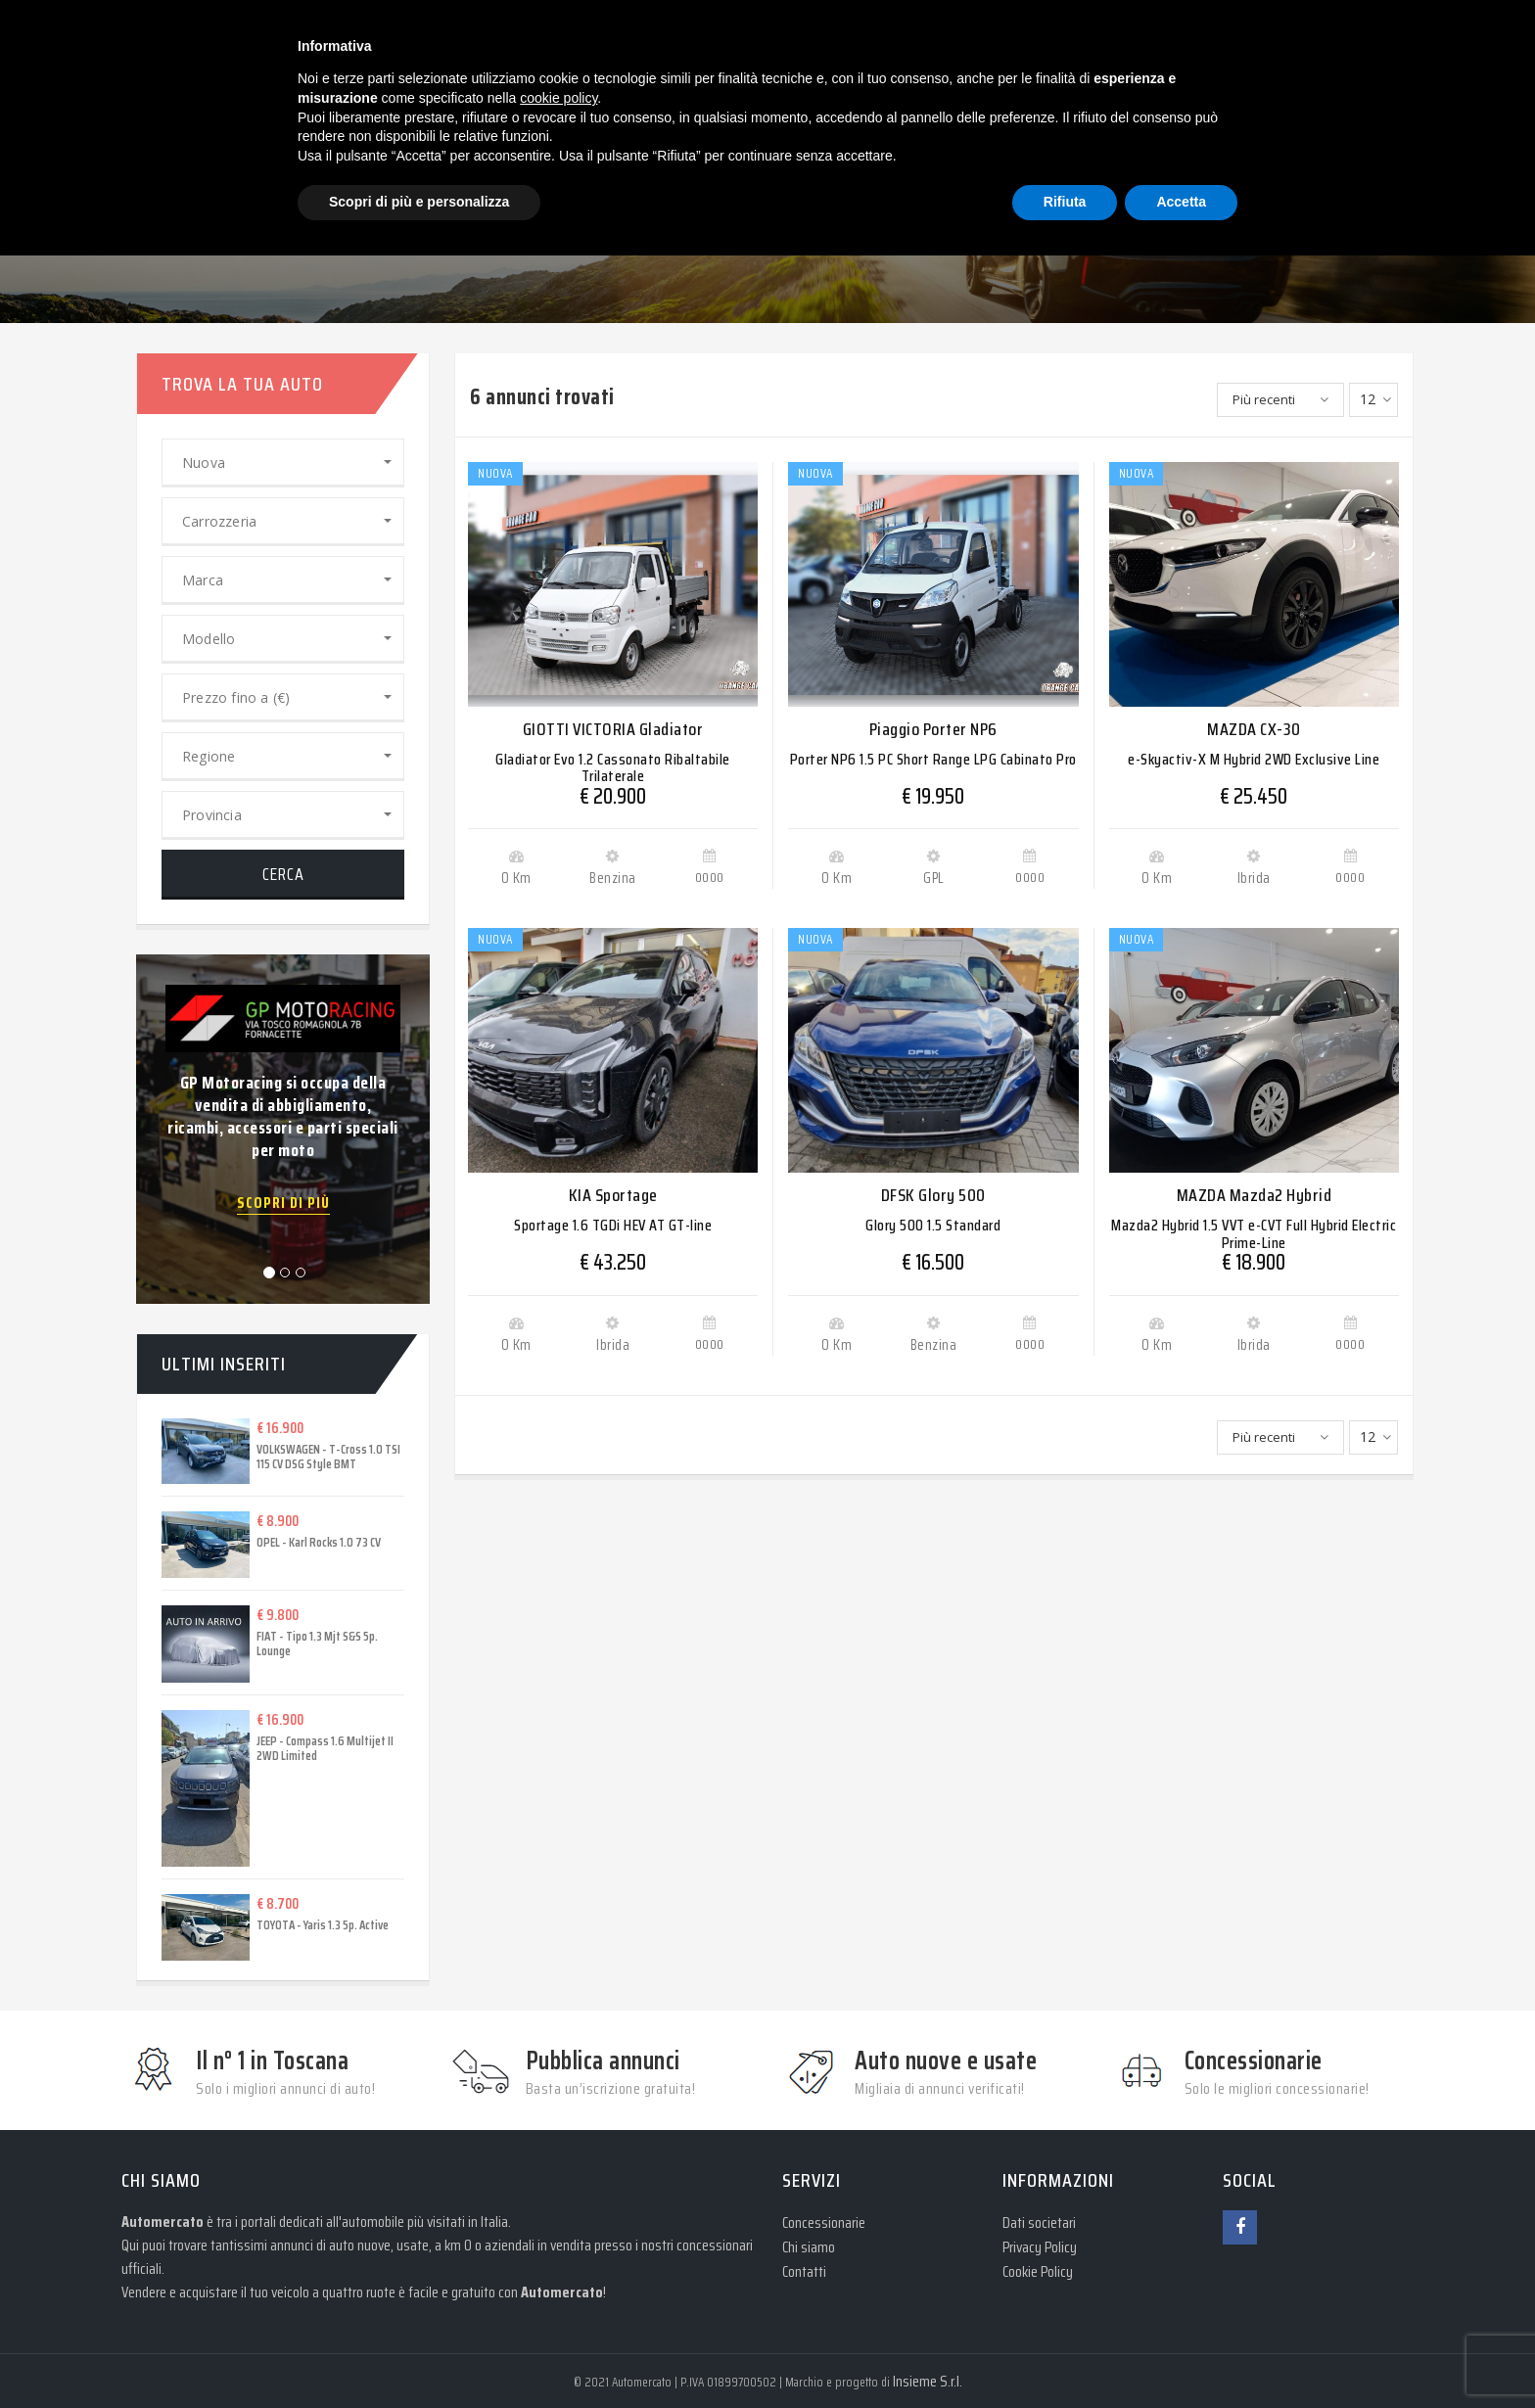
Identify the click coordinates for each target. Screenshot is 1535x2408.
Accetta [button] (1181, 201)
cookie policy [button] (558, 98)
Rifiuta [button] (1065, 201)
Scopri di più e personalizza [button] (419, 201)
